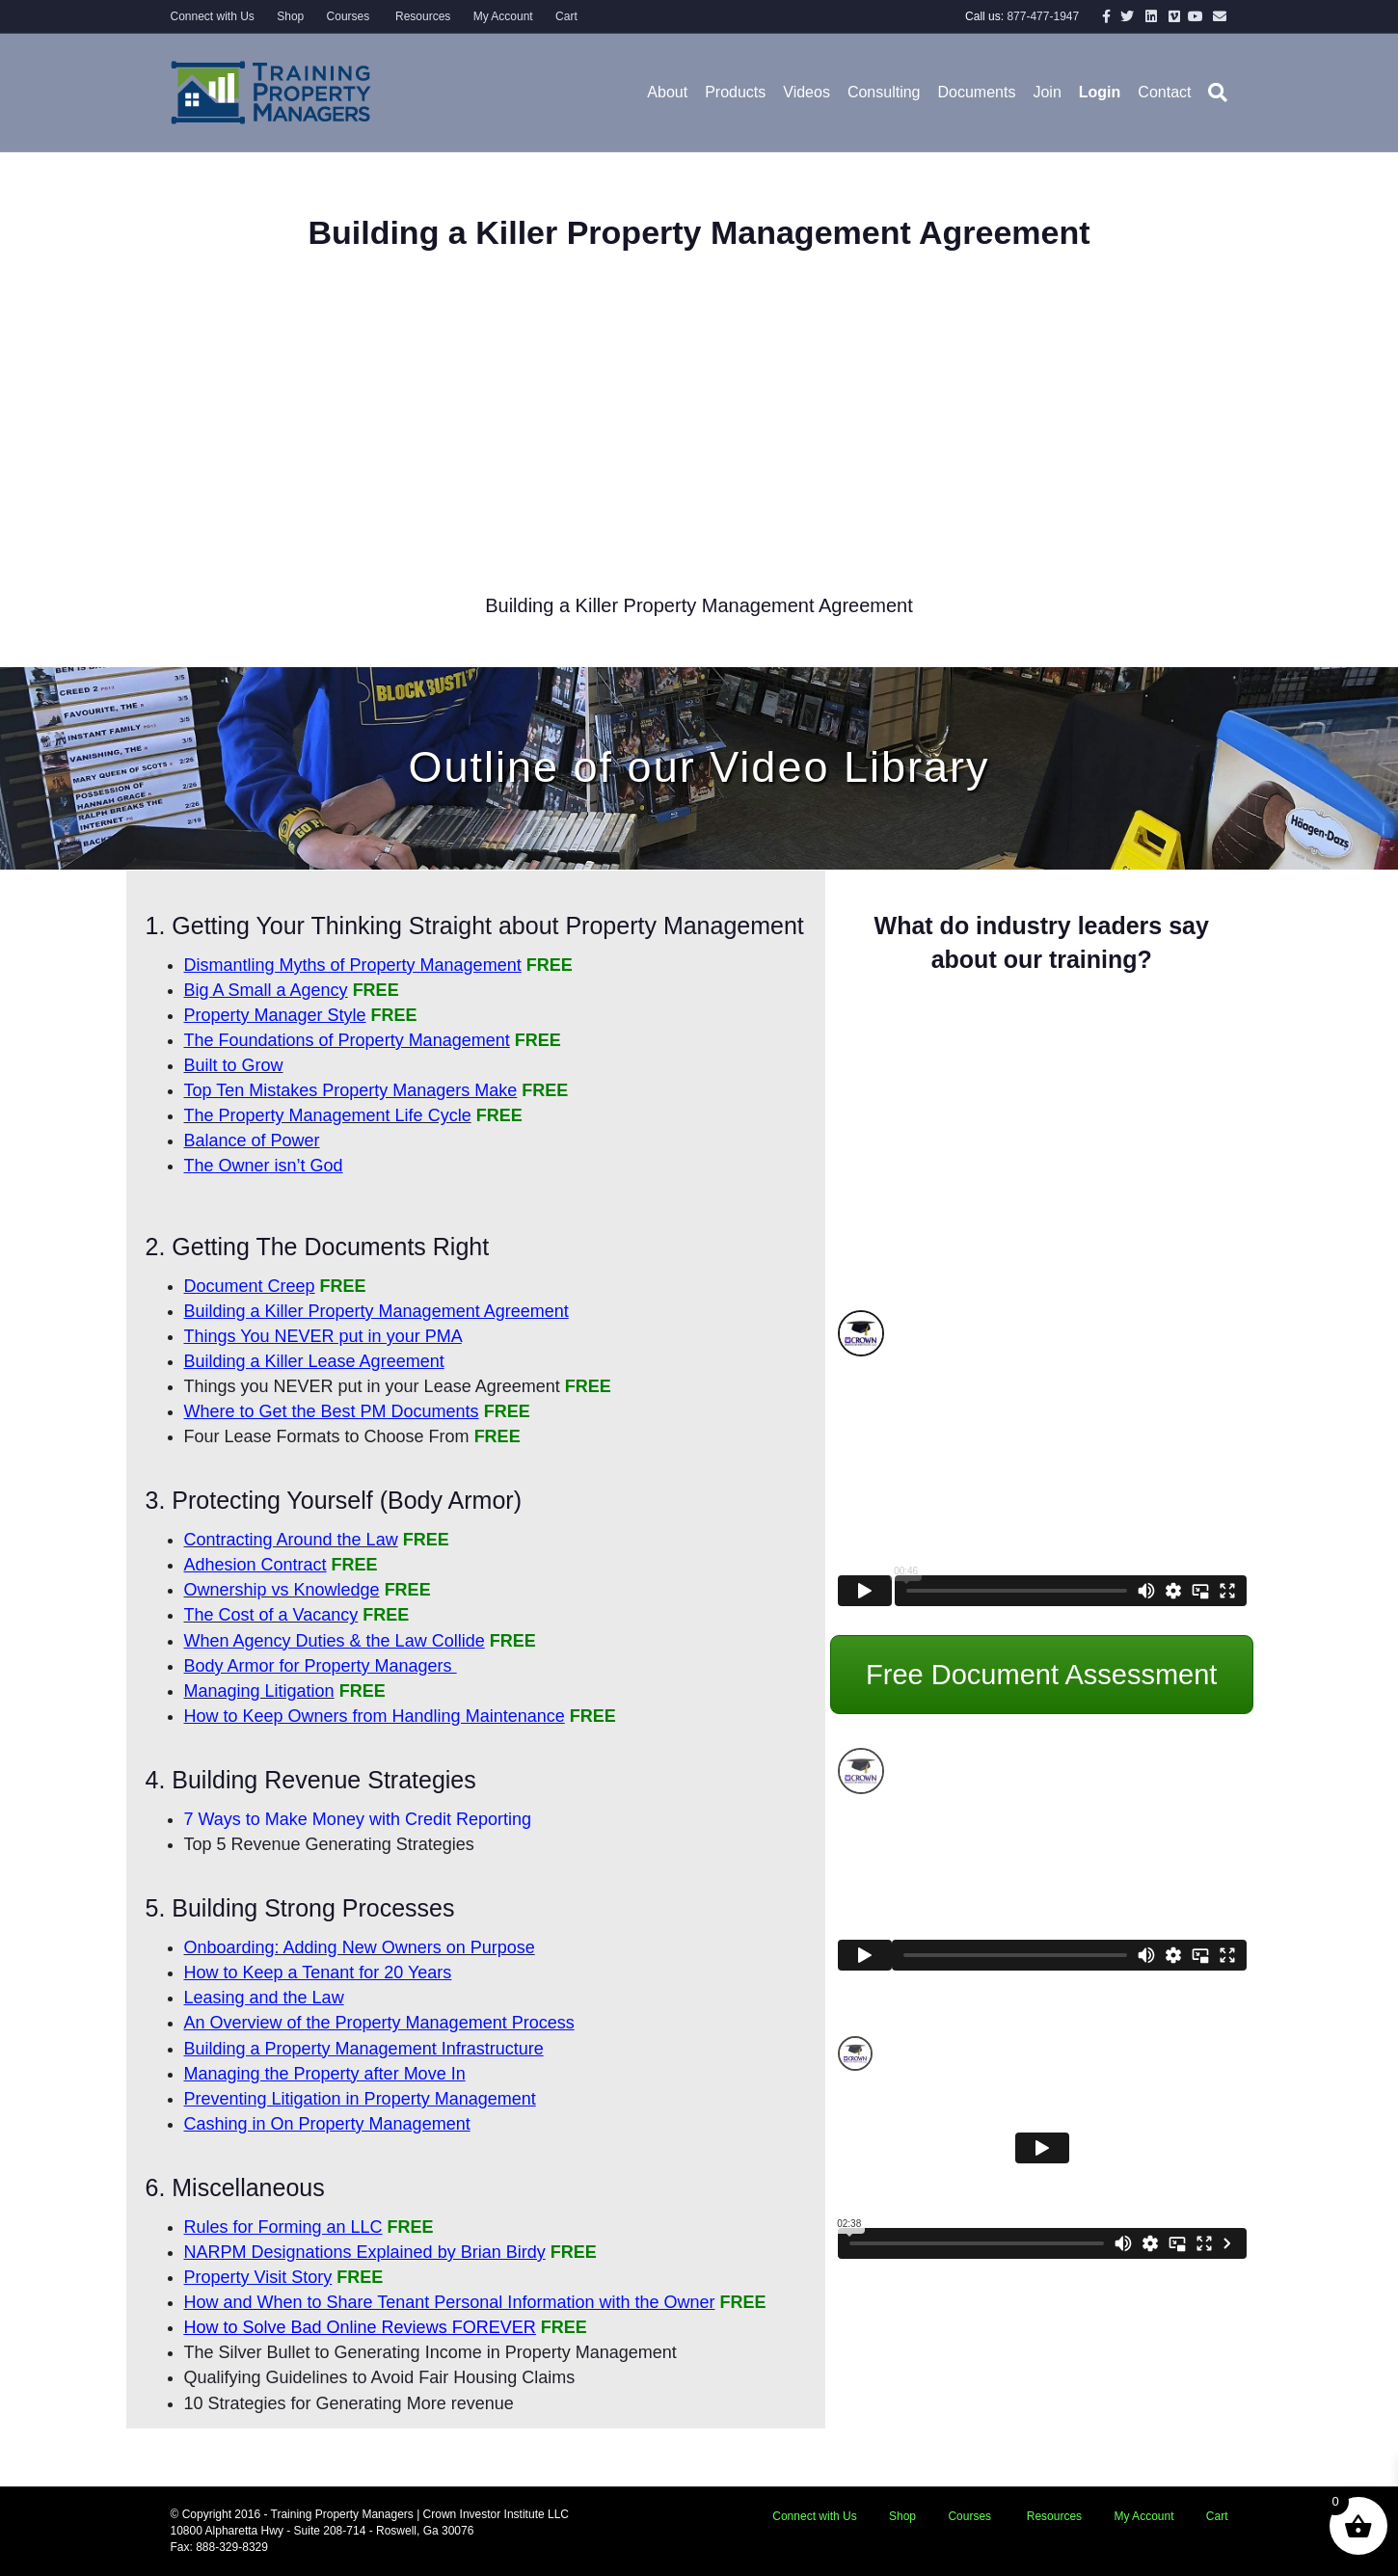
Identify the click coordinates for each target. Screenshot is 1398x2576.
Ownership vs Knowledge (282, 1589)
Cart (566, 16)
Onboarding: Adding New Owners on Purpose (359, 1947)
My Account (503, 16)
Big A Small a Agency (266, 990)
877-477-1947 (1043, 16)
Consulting (884, 92)
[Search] (1213, 92)
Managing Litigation (259, 1691)
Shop (290, 16)
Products (735, 92)
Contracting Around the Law (291, 1539)
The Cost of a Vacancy (271, 1614)
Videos (806, 92)
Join (1047, 92)
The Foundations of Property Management (347, 1040)
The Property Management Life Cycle (327, 1115)
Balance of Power (252, 1140)
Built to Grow (233, 1065)
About (667, 92)
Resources (421, 16)
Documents (977, 92)
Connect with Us (213, 16)
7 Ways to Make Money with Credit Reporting (357, 1819)
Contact (1164, 92)
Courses (348, 16)
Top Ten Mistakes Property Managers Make (351, 1090)
